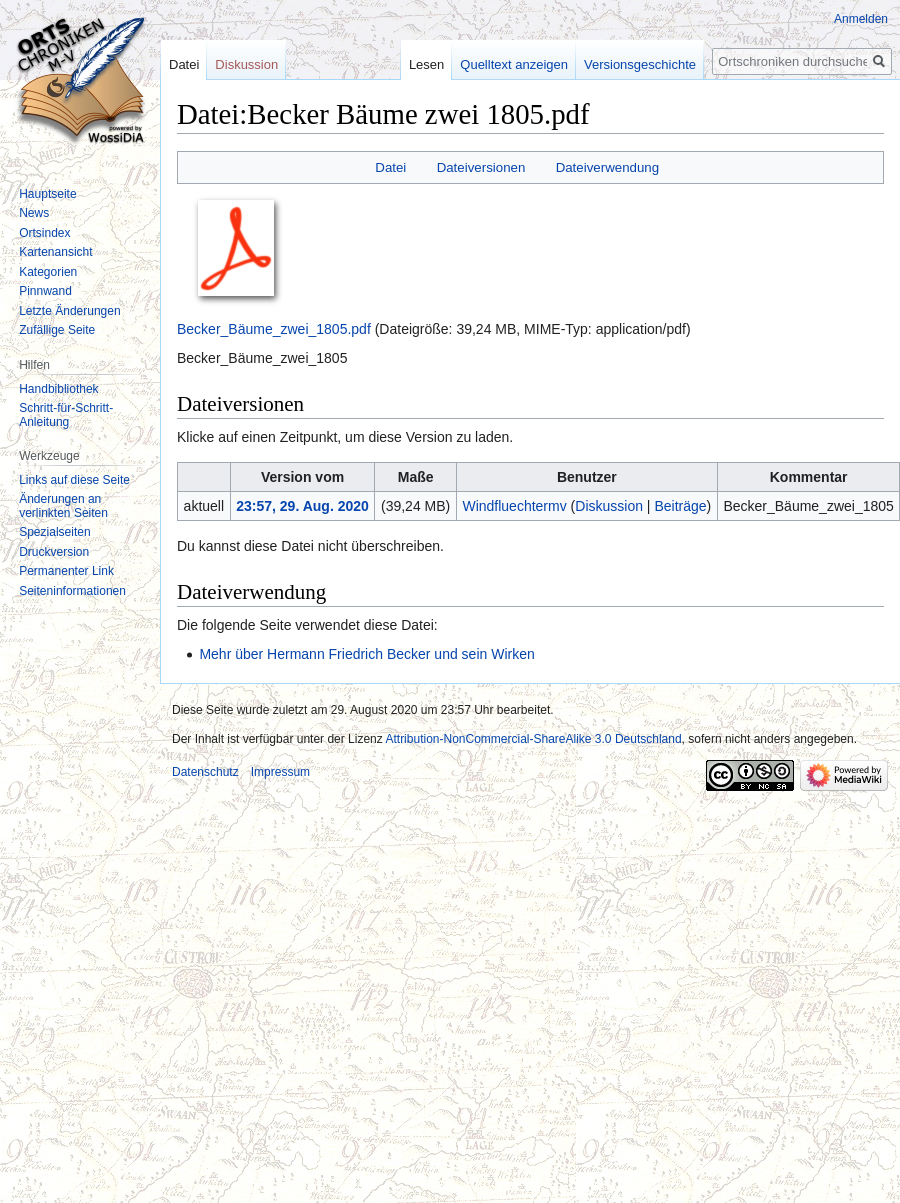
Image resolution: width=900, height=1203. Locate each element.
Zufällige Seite (57, 330)
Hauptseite (47, 194)
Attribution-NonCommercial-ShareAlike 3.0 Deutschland (533, 739)
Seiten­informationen (72, 591)
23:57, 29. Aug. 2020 (302, 506)
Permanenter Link (66, 571)
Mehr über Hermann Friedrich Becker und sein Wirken (366, 654)
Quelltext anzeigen (500, 64)
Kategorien (48, 272)
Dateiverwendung (608, 167)
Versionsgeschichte (625, 64)
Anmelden (861, 19)
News (34, 213)
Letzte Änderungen (69, 311)
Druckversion (54, 552)
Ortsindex (44, 233)
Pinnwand (45, 291)
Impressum (280, 772)
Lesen (411, 64)
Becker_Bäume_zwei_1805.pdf (274, 329)
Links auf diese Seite (74, 480)
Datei (390, 167)
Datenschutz (205, 772)
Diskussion (609, 506)
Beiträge (680, 506)
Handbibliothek (58, 389)
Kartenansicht (55, 252)
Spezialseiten (54, 532)
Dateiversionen (481, 167)
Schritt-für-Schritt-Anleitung (66, 415)
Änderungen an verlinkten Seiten (63, 506)
